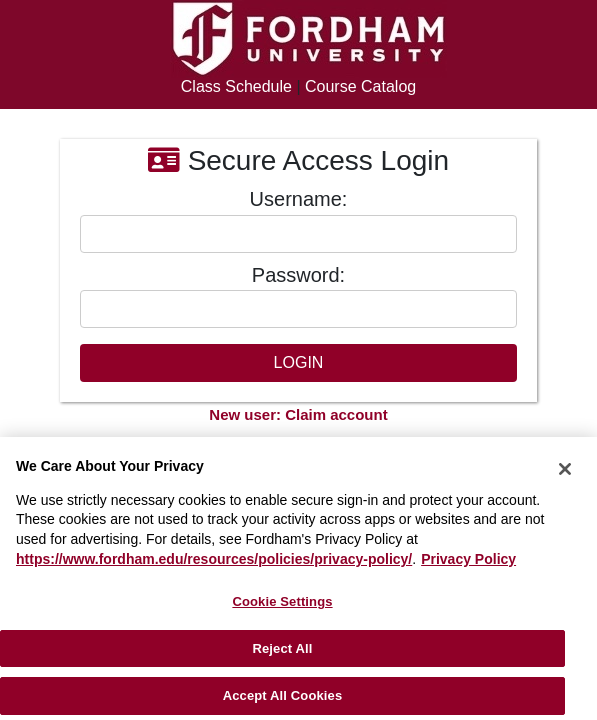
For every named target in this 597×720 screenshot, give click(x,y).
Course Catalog (360, 86)
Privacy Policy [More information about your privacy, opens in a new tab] (468, 559)
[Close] (565, 469)
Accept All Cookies (283, 695)
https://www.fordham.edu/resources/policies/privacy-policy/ (214, 559)
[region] (298, 578)
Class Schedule (236, 86)
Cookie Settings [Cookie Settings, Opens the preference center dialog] (282, 601)
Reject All (282, 648)
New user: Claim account (298, 414)
